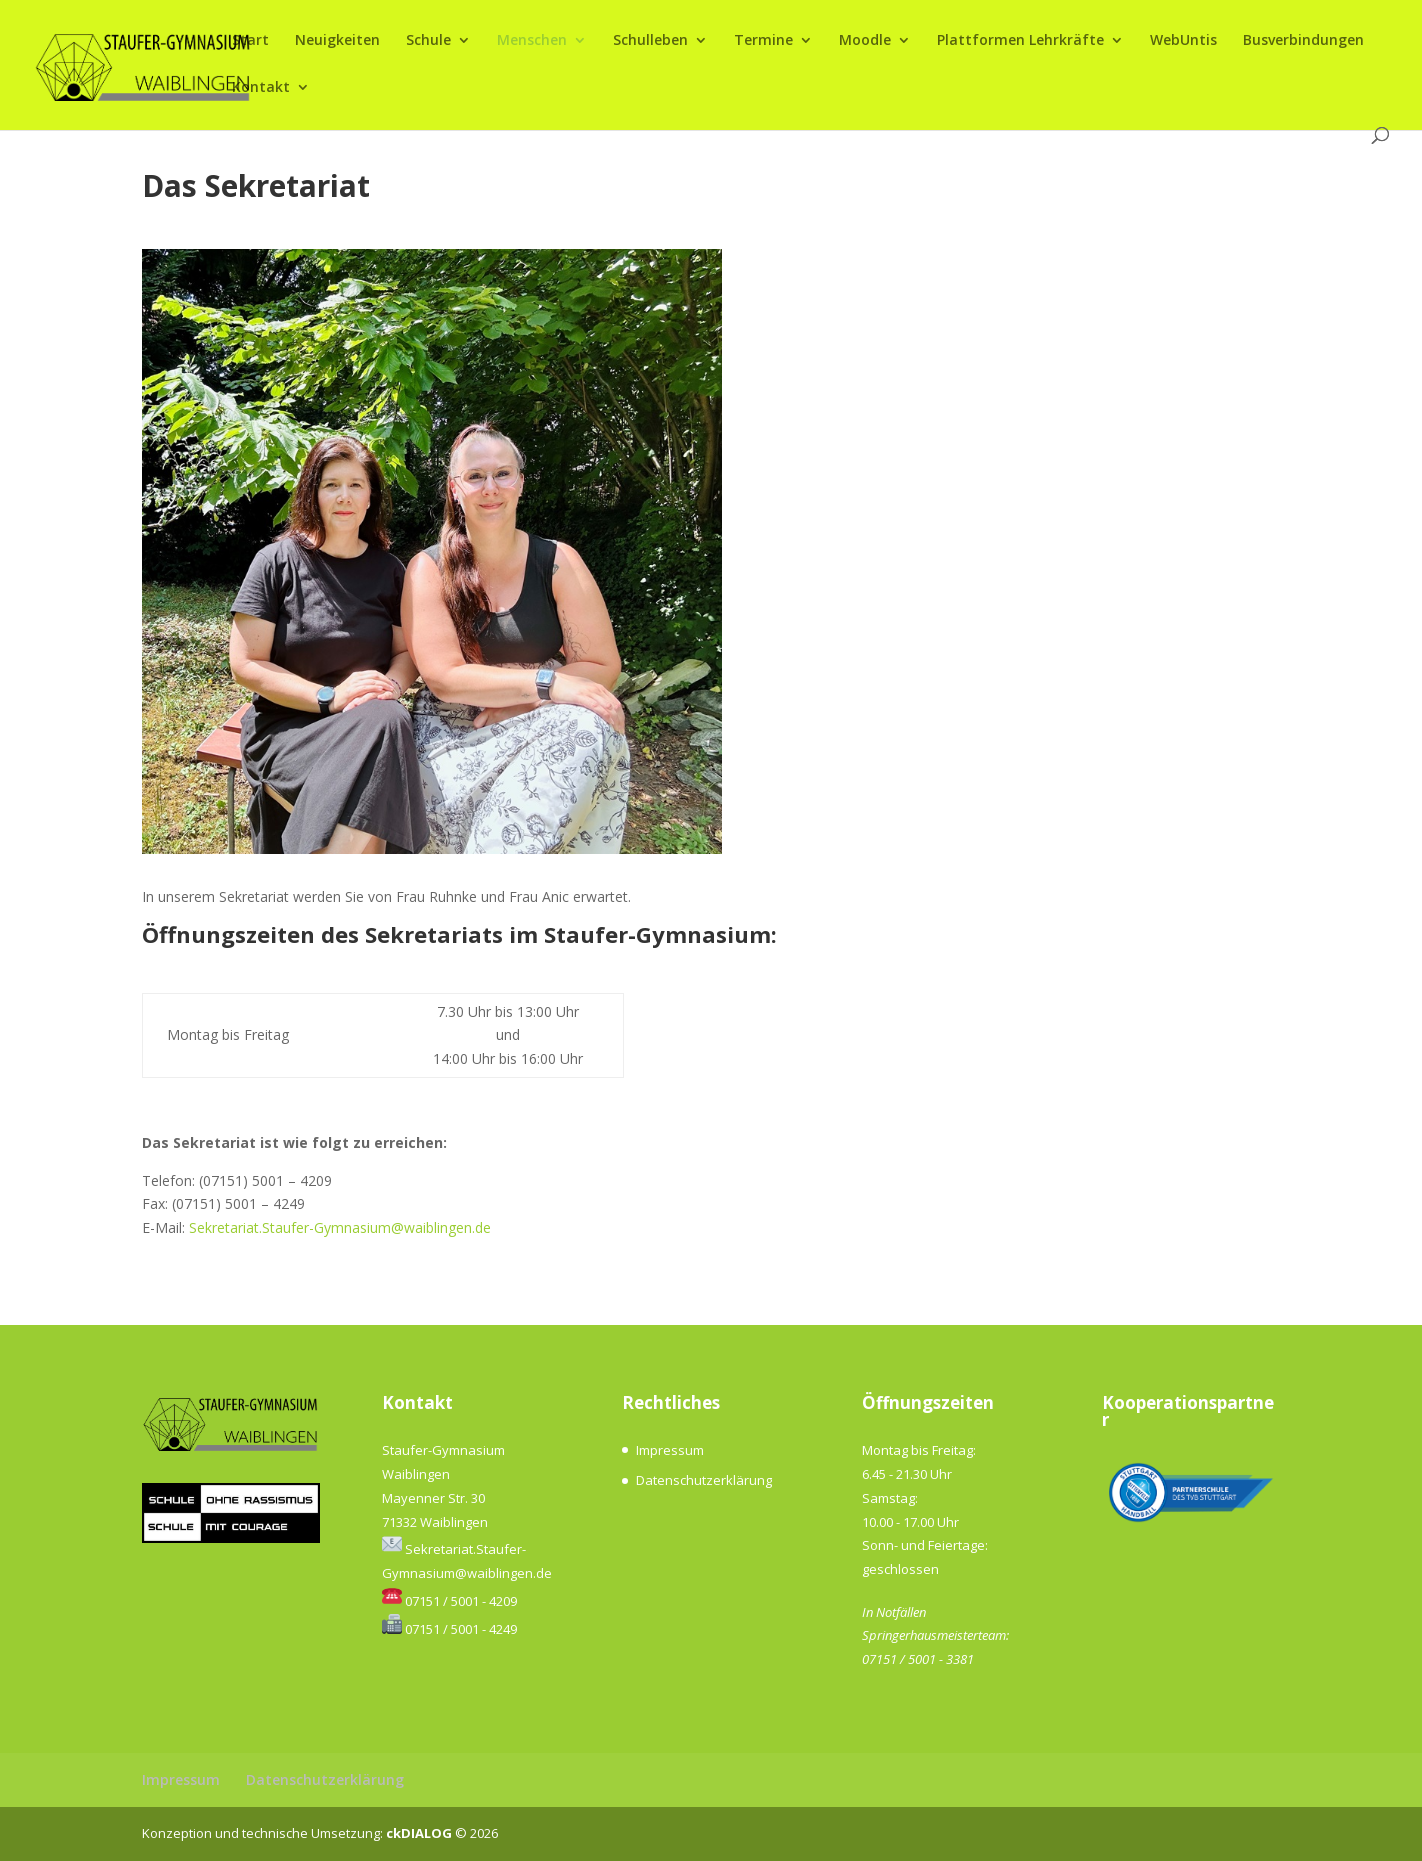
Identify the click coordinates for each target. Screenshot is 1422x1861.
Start (250, 41)
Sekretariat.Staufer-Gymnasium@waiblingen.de (340, 1227)
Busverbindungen (1303, 41)
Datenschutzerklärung (704, 1480)
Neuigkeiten (337, 41)
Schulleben (650, 41)
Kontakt (261, 88)
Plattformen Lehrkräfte (1020, 41)
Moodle (865, 41)
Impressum (670, 1450)
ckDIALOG (420, 1833)
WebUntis (1183, 41)
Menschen (532, 41)
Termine (763, 41)
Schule (428, 41)
